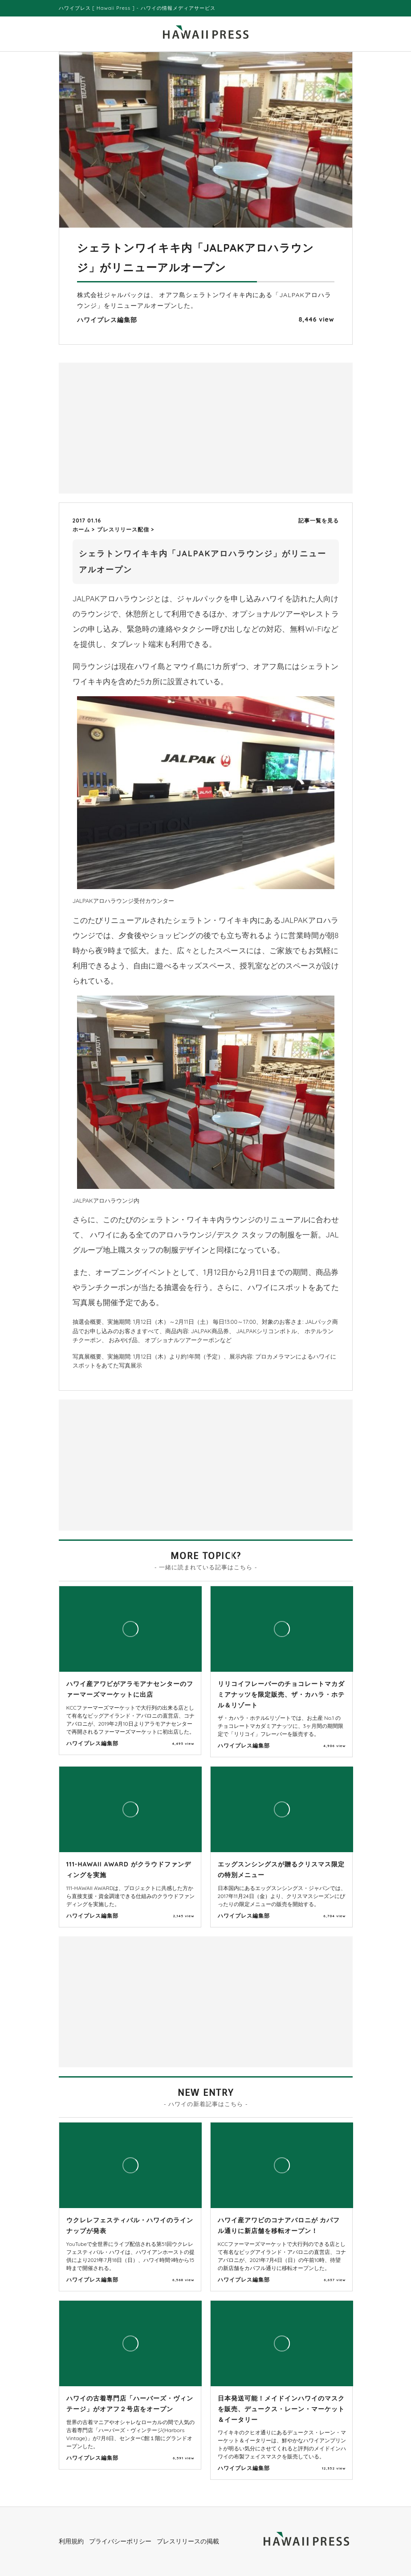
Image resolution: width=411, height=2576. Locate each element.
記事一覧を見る (318, 520)
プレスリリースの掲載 (188, 2541)
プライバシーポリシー (120, 2541)
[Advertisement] (134, 427)
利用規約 (71, 2541)
